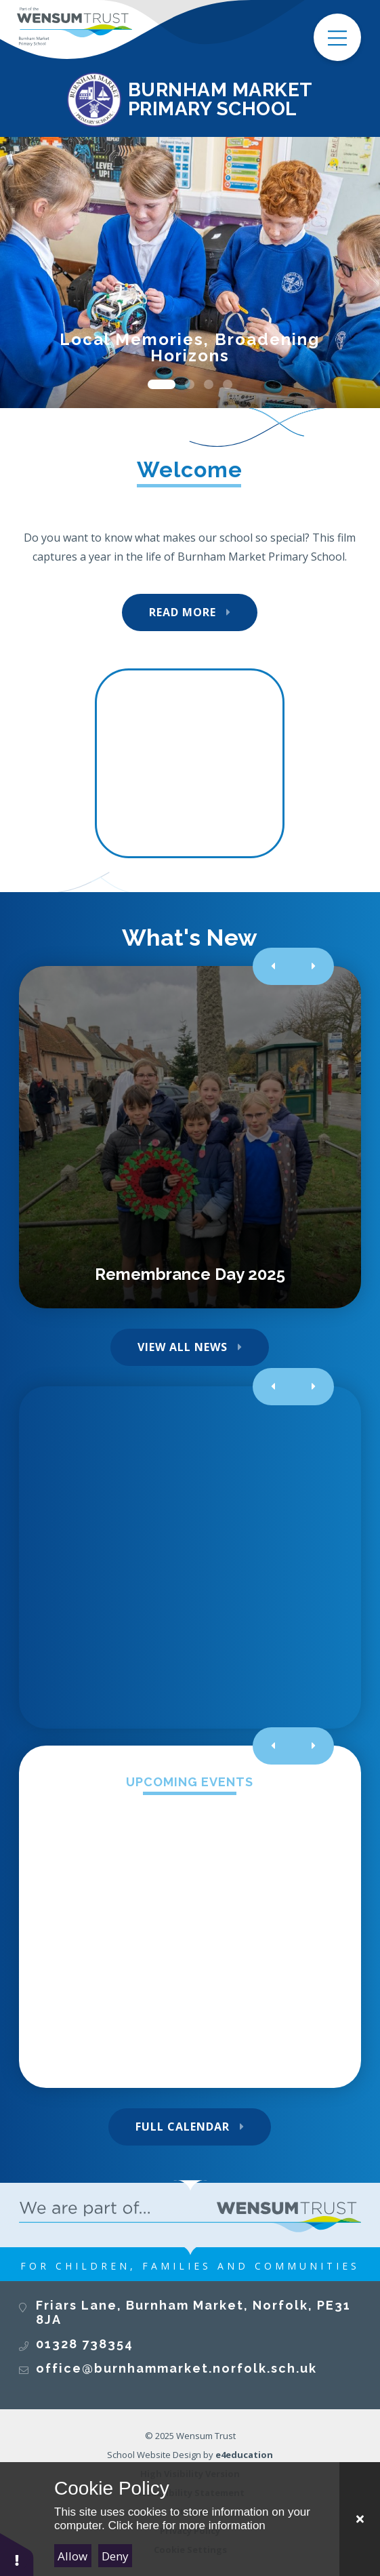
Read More (182, 612)
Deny (115, 2556)
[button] (17, 2554)
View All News (183, 1347)
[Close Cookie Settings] (359, 2519)
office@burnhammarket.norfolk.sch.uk (176, 2368)
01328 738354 (84, 2344)
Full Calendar (182, 2126)
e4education (244, 2455)
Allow (72, 2556)
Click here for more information (186, 2525)
